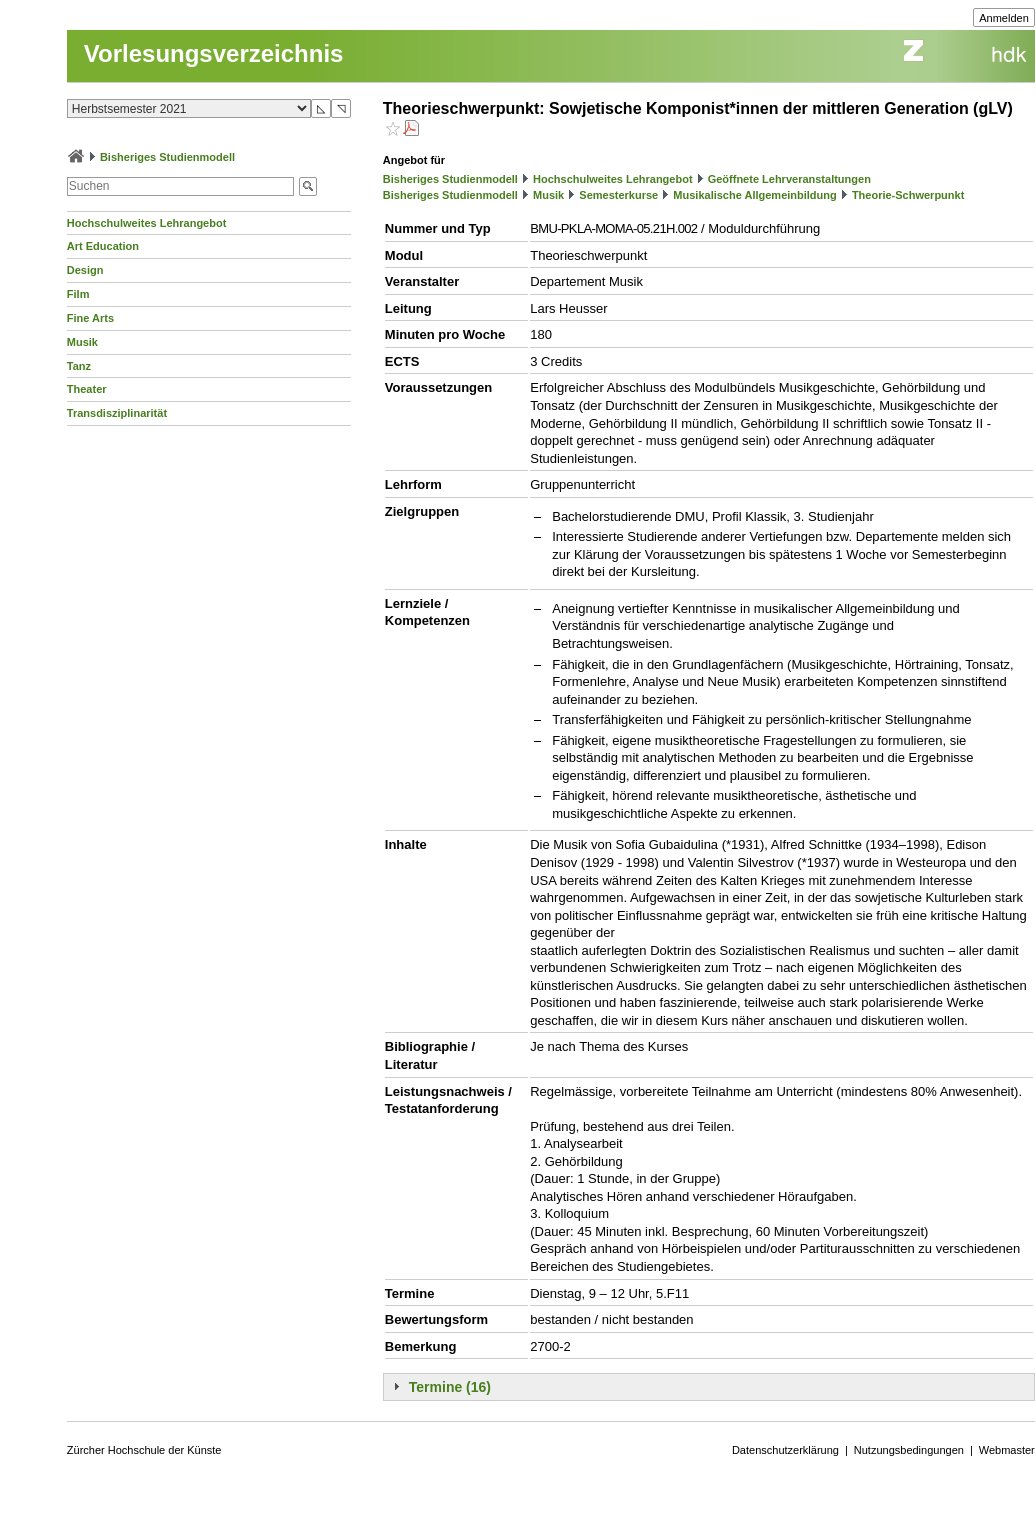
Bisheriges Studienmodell (167, 157)
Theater (87, 389)
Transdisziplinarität (117, 413)
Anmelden (1004, 18)
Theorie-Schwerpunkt (908, 195)
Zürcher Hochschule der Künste (144, 1450)
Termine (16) (450, 1387)
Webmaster (1007, 1450)
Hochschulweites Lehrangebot (147, 223)
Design (85, 270)
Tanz (79, 366)
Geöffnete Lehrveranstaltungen (789, 179)
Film (78, 294)
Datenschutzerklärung (785, 1450)
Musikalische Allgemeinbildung (754, 195)
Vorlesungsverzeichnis (214, 53)
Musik (82, 342)
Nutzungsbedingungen (909, 1450)
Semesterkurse (618, 195)
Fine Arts (90, 318)
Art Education (103, 246)
